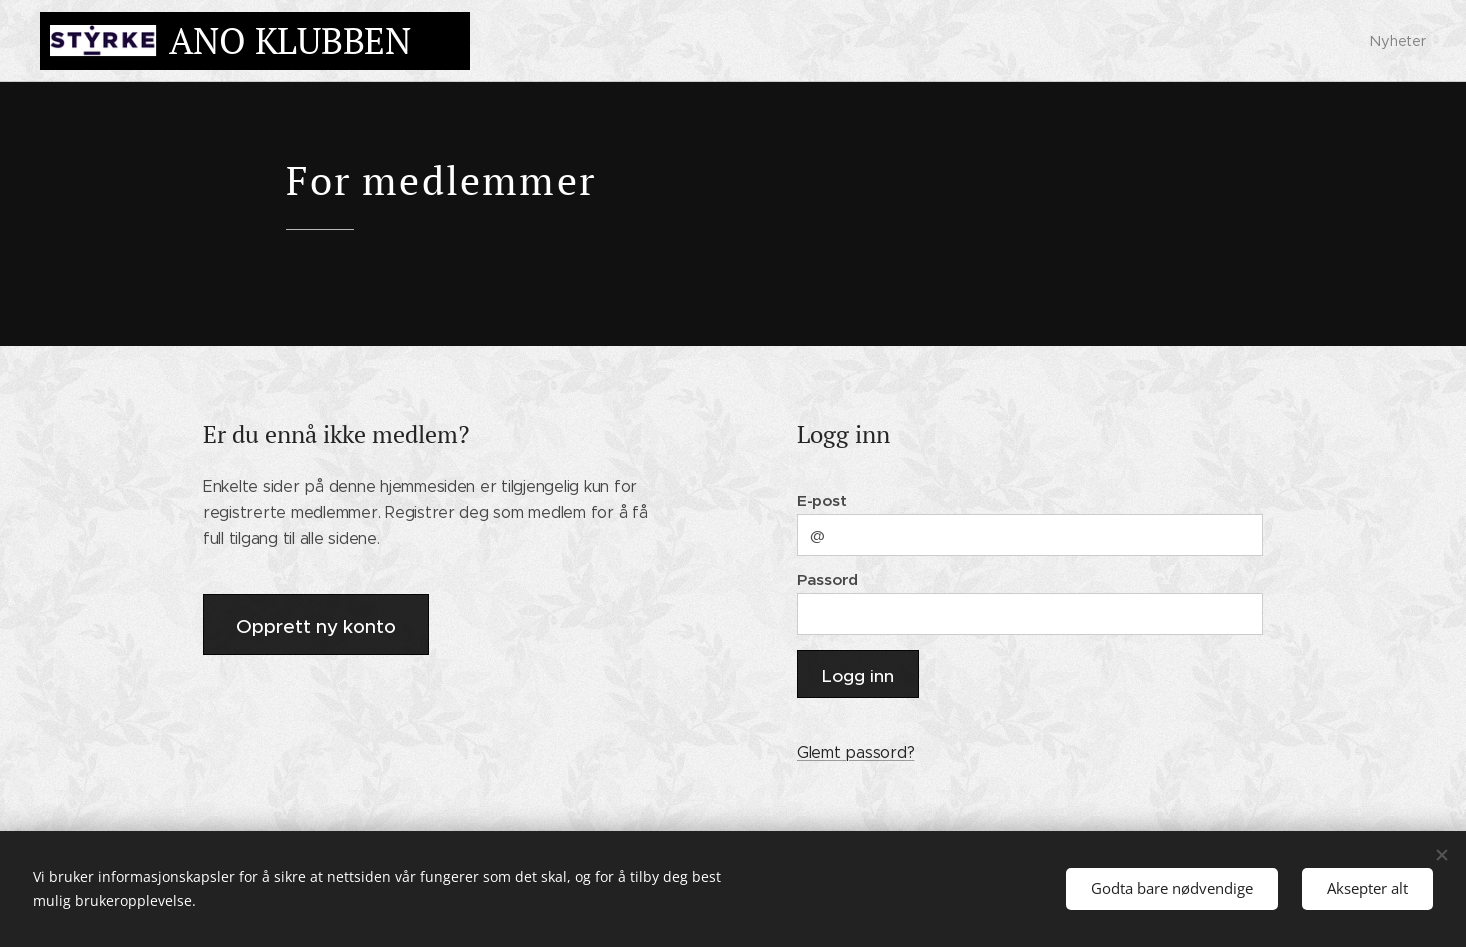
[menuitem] (1395, 41)
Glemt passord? (855, 752)
